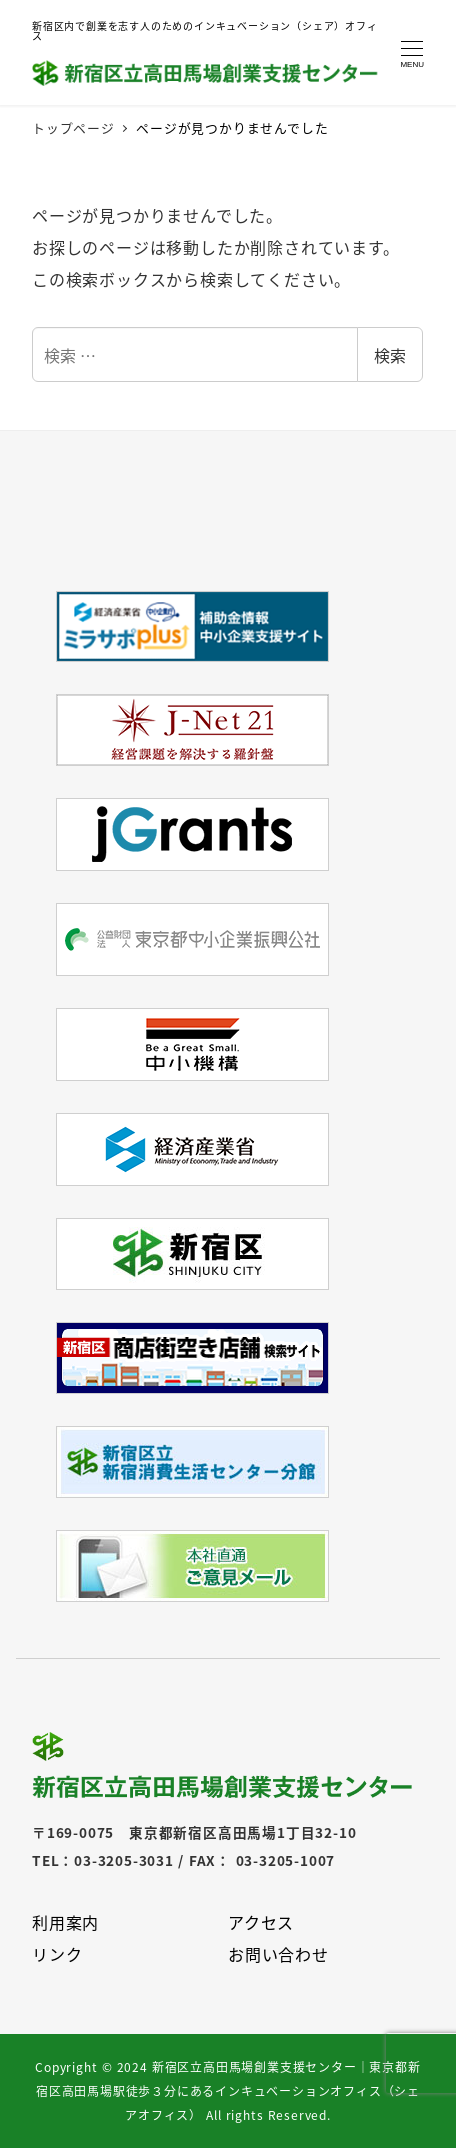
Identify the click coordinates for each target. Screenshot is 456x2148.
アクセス (261, 1922)
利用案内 (65, 1922)
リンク (57, 1954)
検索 (390, 355)
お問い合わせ (278, 1954)
